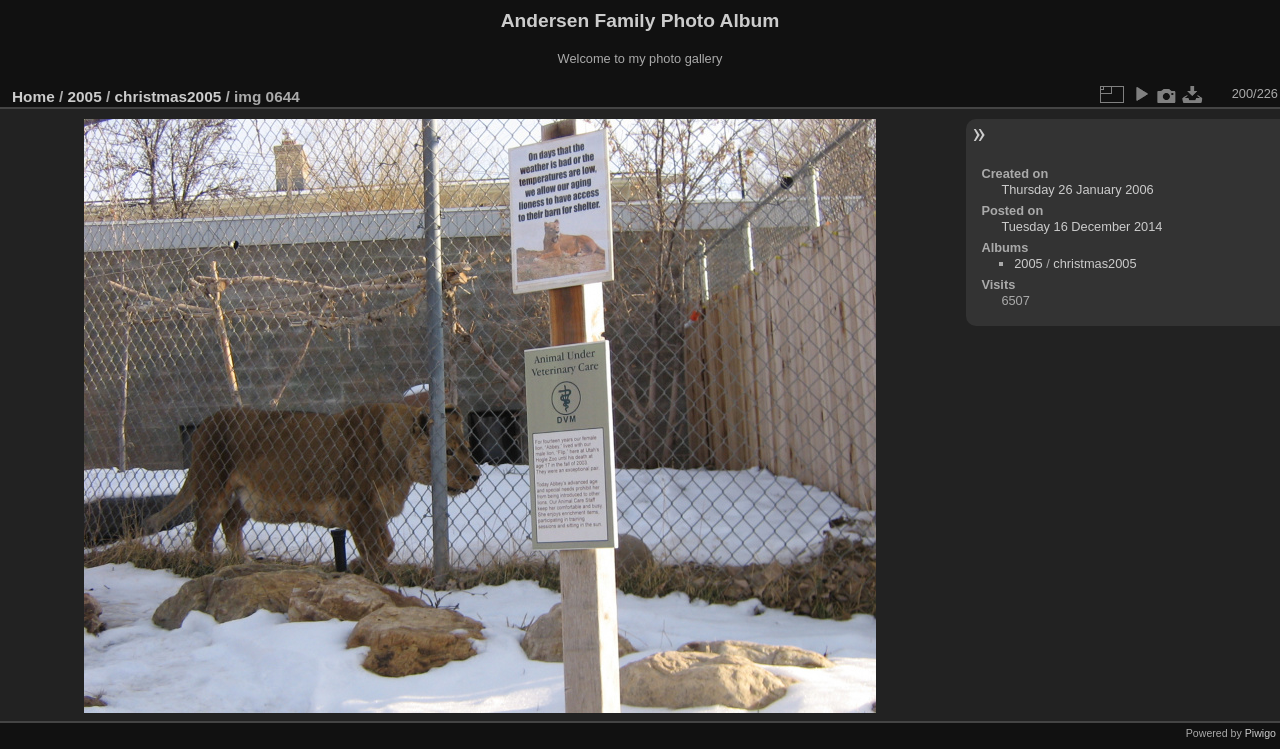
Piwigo (1260, 733)
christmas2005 (167, 96)
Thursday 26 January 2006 (1077, 189)
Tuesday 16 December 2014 (1081, 226)
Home (33, 96)
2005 (85, 96)
